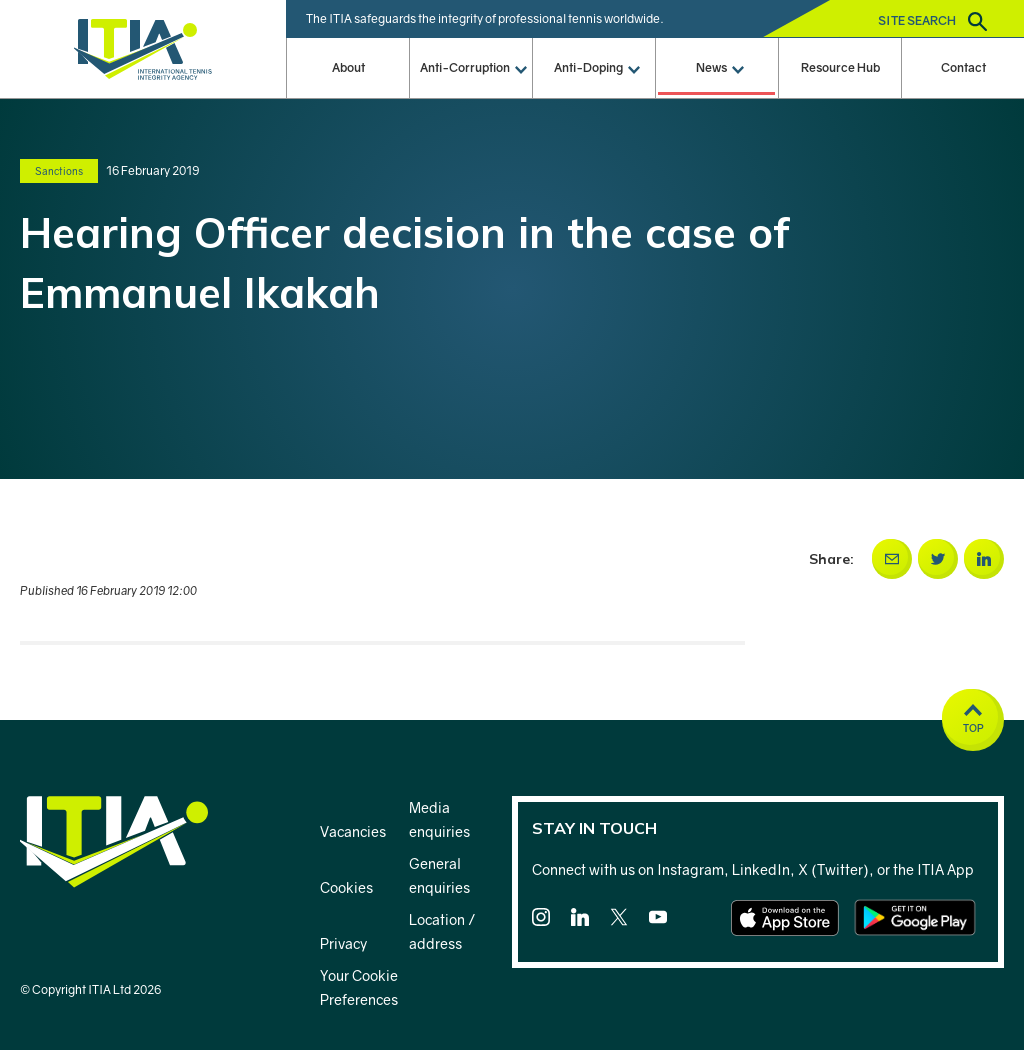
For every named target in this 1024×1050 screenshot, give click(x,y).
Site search (932, 21)
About (348, 67)
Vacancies (353, 831)
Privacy (343, 943)
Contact (963, 67)
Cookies (346, 887)
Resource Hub (840, 67)
